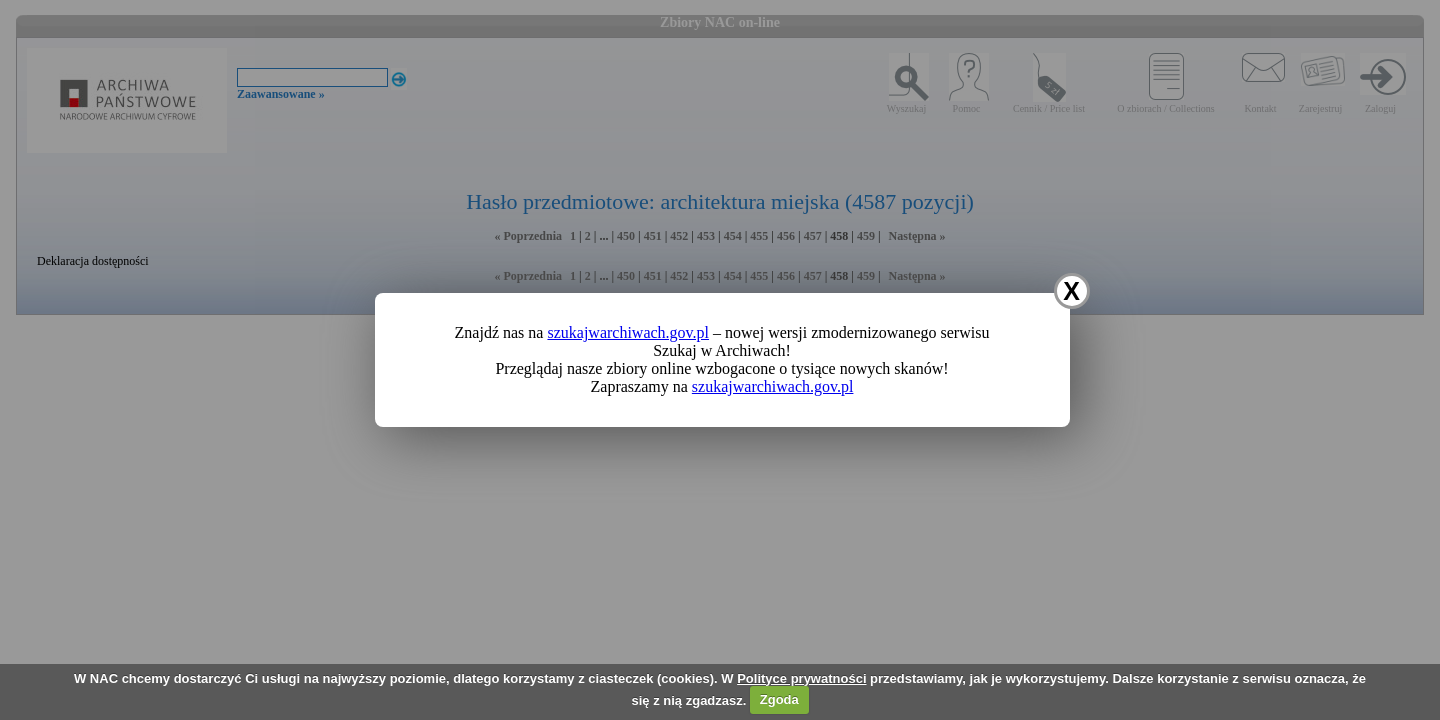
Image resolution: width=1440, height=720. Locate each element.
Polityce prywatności (801, 678)
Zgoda (779, 699)
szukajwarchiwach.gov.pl (628, 332)
